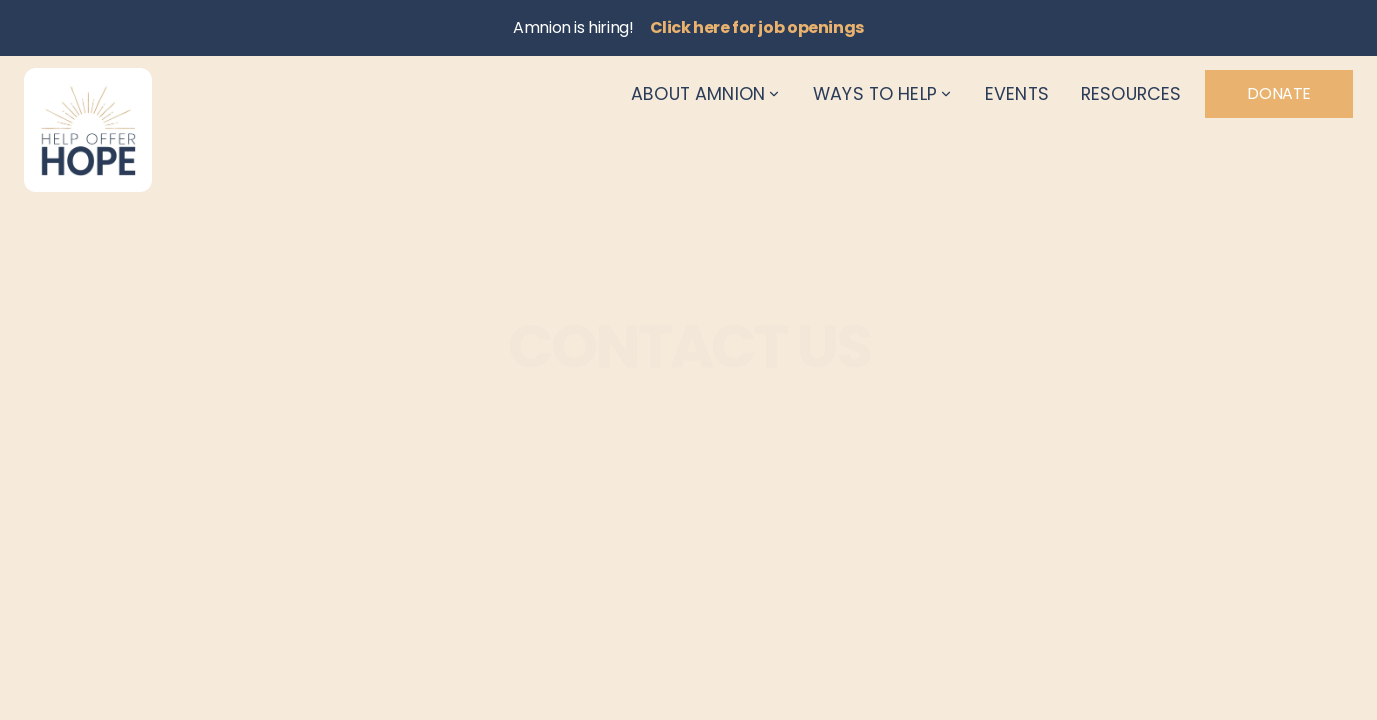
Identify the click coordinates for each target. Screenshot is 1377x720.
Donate (1279, 93)
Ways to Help (883, 94)
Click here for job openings (757, 27)
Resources (1131, 94)
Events (1017, 94)
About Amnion (706, 94)
